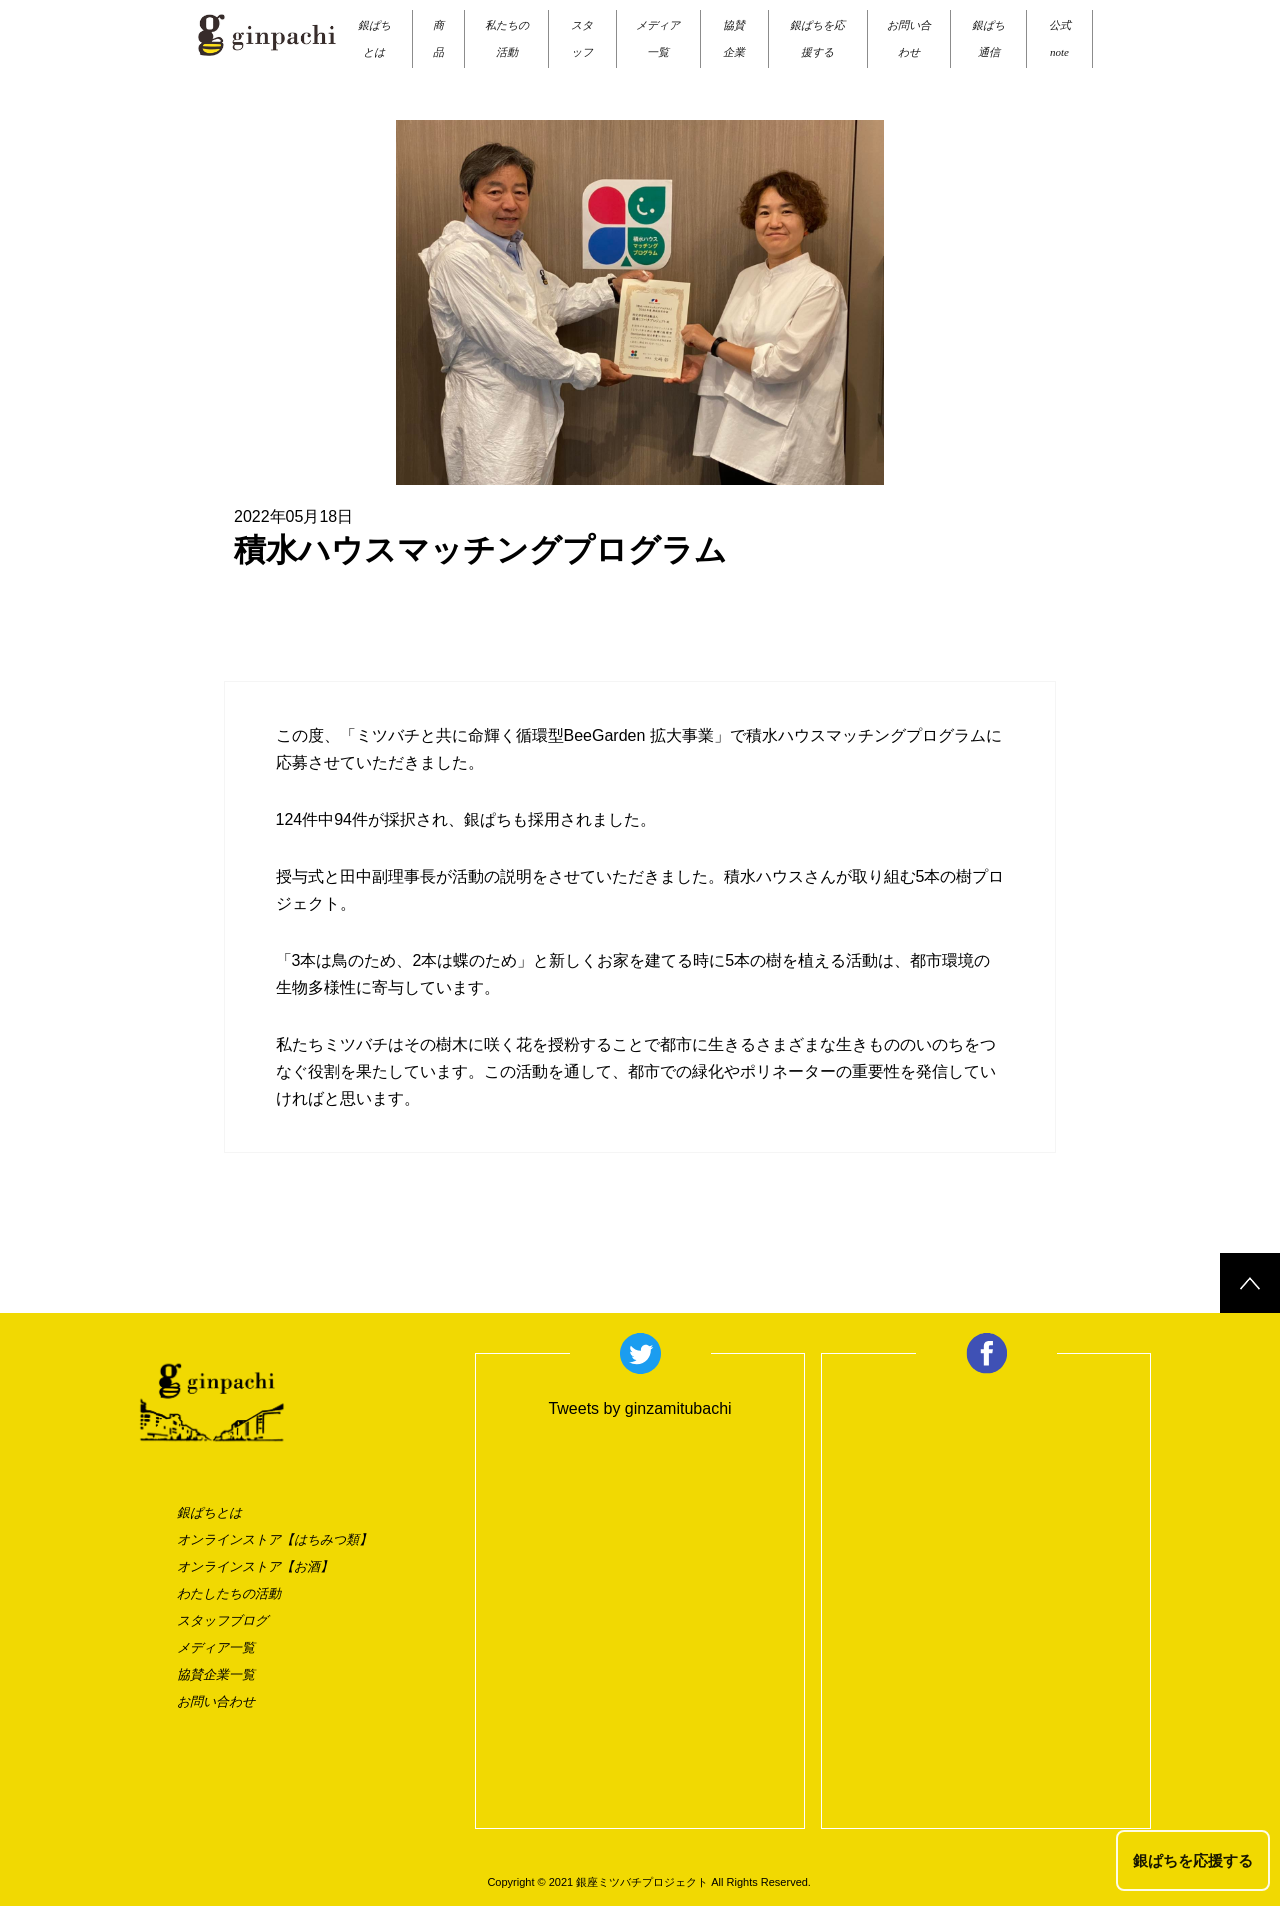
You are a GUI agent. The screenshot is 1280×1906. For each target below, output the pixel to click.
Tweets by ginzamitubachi (639, 1408)
